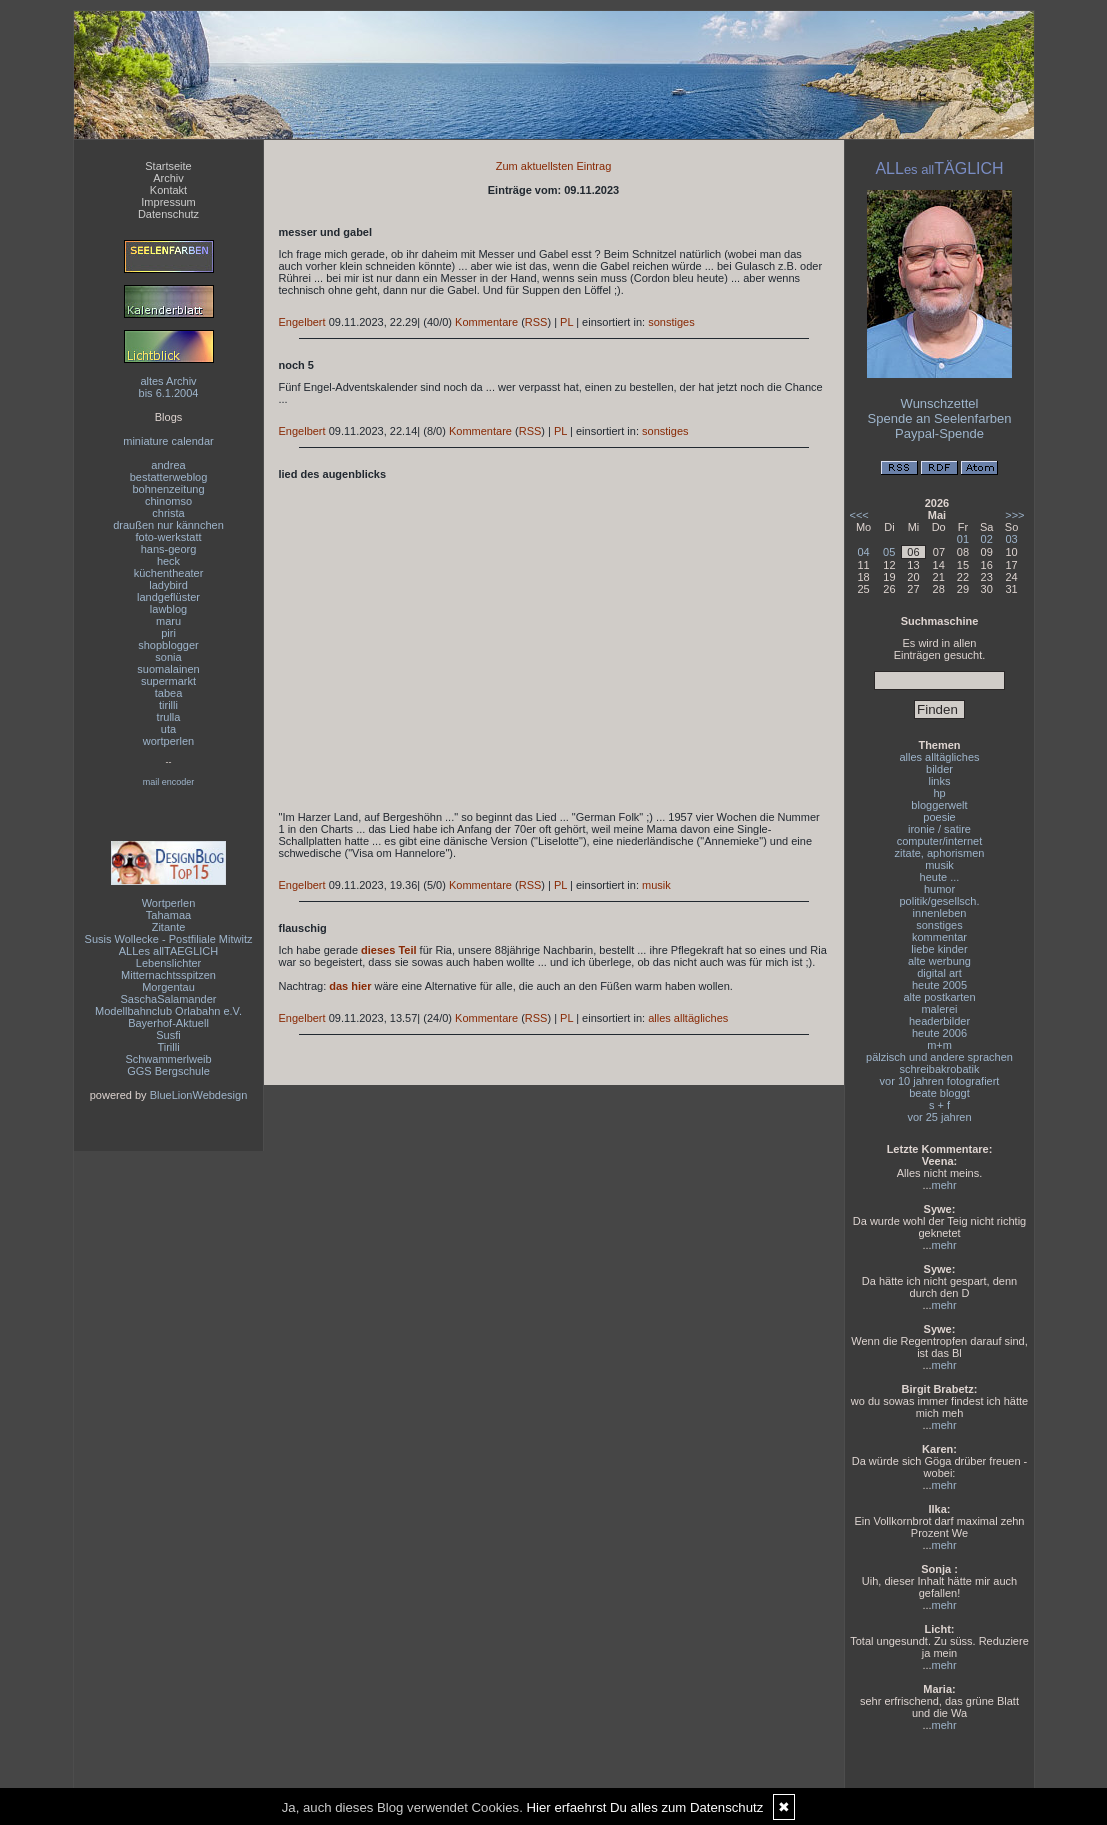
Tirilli (168, 1047)
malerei (939, 1009)
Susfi (168, 1035)
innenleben (940, 913)
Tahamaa (168, 915)
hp (939, 793)
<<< (859, 515)
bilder (939, 769)
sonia (168, 657)
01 (963, 539)
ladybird (168, 585)
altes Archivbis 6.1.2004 (169, 387)
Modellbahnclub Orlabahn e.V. (168, 1011)
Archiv (168, 178)
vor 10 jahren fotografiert (940, 1081)
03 (1011, 539)
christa (168, 513)
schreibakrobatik (939, 1069)
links (939, 781)
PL (566, 322)
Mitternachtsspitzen (168, 975)
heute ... (940, 877)
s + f (939, 1105)
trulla (169, 717)
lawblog (168, 609)
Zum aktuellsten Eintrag (554, 166)
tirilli (168, 705)
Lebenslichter (168, 963)
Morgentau (168, 987)
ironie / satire (939, 829)
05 (889, 552)
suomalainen (168, 669)
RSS (536, 322)
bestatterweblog (169, 477)
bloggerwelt (939, 805)
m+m (939, 1045)
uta (168, 729)
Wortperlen (169, 903)
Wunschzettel (940, 403)
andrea (168, 465)
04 (863, 552)
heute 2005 (939, 985)
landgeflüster (168, 597)
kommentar (939, 937)
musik (656, 885)
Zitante (169, 927)
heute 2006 (939, 1033)
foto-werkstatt (168, 537)
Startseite (168, 166)
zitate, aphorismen (940, 853)
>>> (1014, 515)
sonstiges (671, 322)
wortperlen (168, 741)
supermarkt (168, 681)
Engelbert (302, 322)
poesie (939, 817)
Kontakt (168, 190)
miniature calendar (168, 441)
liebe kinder (939, 949)
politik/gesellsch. (939, 901)
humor (939, 889)
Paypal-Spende (939, 433)
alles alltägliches (688, 1018)
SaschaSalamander (168, 999)
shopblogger (168, 645)
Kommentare (486, 322)
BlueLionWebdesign (199, 1095)
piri (168, 633)
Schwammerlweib (168, 1059)
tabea (169, 693)
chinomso (168, 501)
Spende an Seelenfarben (940, 418)
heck (168, 561)
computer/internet (940, 841)
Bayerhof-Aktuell (168, 1023)
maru (168, 621)
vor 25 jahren (939, 1117)
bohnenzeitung (168, 489)
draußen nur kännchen (168, 525)
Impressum (168, 202)
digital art (939, 973)
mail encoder (169, 782)
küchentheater (169, 573)
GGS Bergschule (168, 1071)
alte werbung (939, 961)
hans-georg (169, 549)
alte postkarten (939, 997)
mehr (944, 1185)
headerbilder (939, 1021)
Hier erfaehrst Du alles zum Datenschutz (645, 1807)
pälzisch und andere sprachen (939, 1057)
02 (987, 539)
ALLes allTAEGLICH (168, 951)
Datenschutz (168, 214)
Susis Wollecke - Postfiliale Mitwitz (169, 939)
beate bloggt (939, 1093)
